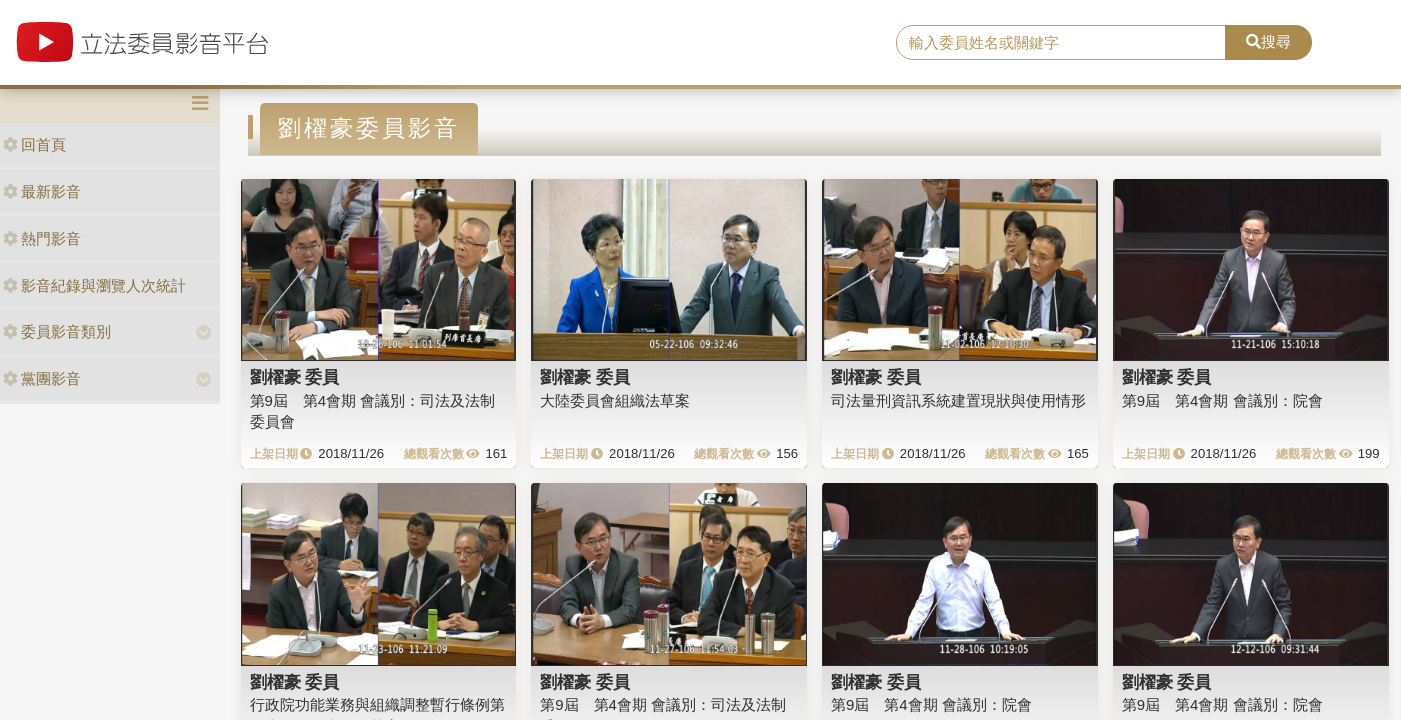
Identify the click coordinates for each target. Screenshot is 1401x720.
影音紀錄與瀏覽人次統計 (94, 285)
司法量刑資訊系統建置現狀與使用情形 (958, 400)
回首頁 (34, 144)
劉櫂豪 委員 (295, 377)
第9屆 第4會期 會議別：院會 (1222, 400)
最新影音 (42, 191)
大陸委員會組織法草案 (615, 400)
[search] (1061, 43)
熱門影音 (42, 238)
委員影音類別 (57, 331)
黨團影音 (42, 378)
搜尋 (1268, 41)
